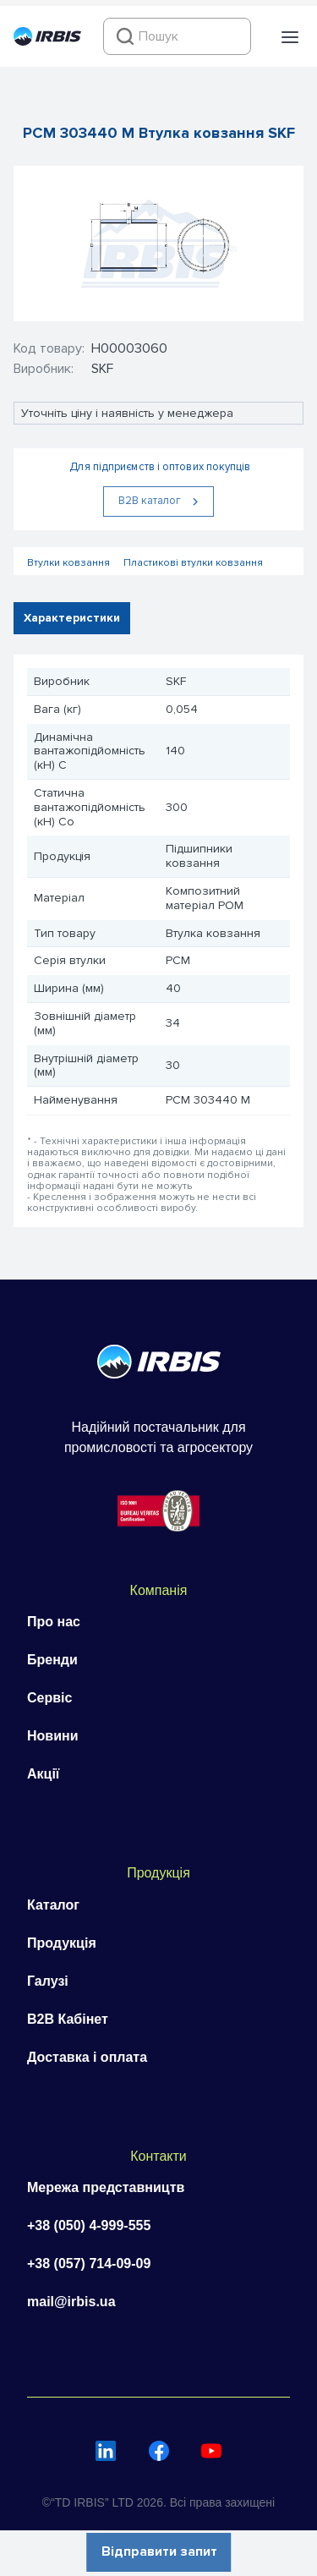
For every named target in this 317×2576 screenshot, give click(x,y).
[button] (290, 37)
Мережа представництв (105, 2187)
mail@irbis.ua (71, 2301)
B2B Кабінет (67, 2019)
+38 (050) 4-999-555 (88, 2225)
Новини (53, 1736)
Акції (43, 1774)
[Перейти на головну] (47, 41)
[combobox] (177, 36)
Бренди (52, 1659)
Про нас (53, 1621)
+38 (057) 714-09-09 (88, 2263)
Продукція (61, 1943)
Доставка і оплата (87, 2057)
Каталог (53, 1905)
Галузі (47, 1981)
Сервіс (49, 1698)
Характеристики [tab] (72, 618)
